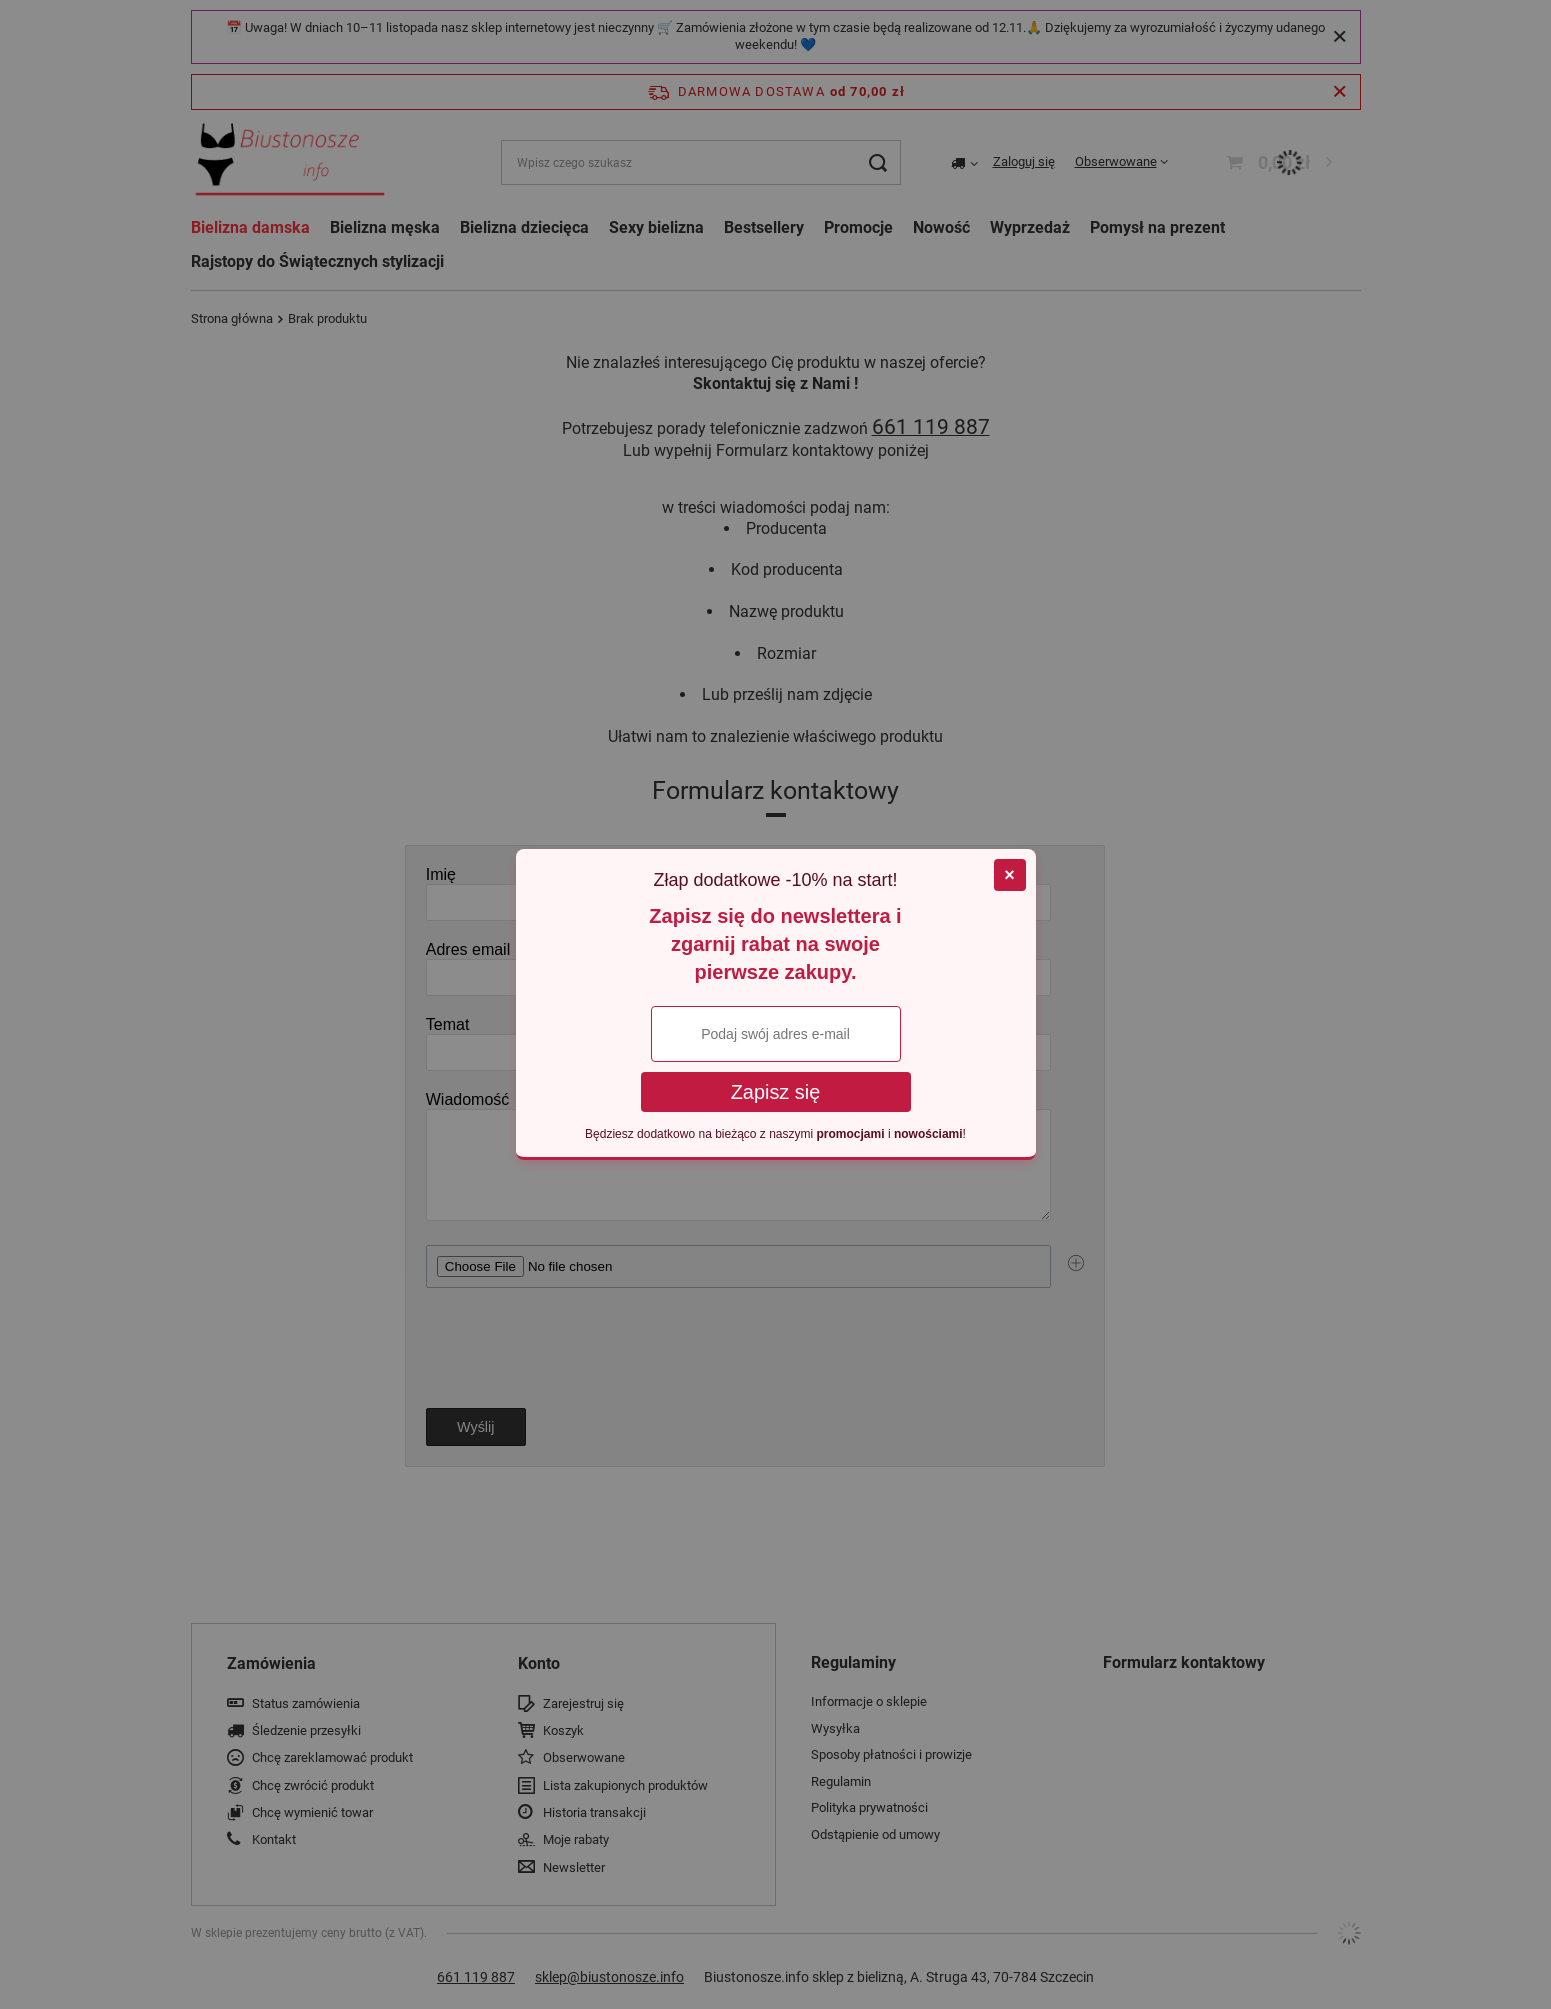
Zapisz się (776, 1092)
